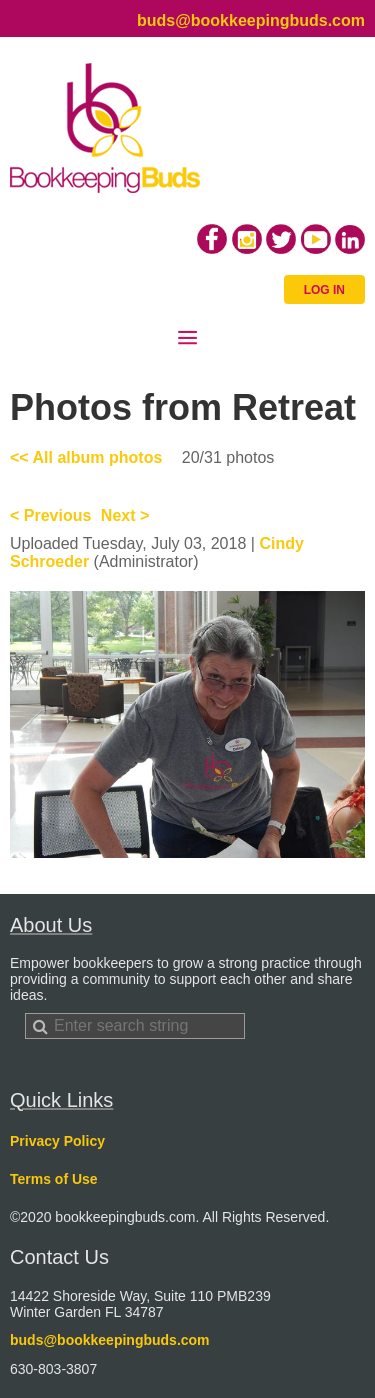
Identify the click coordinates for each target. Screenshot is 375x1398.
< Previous (50, 515)
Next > (125, 515)
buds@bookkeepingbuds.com (251, 20)
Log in (324, 290)
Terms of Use (54, 1179)
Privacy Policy (57, 1141)
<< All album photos (86, 457)
